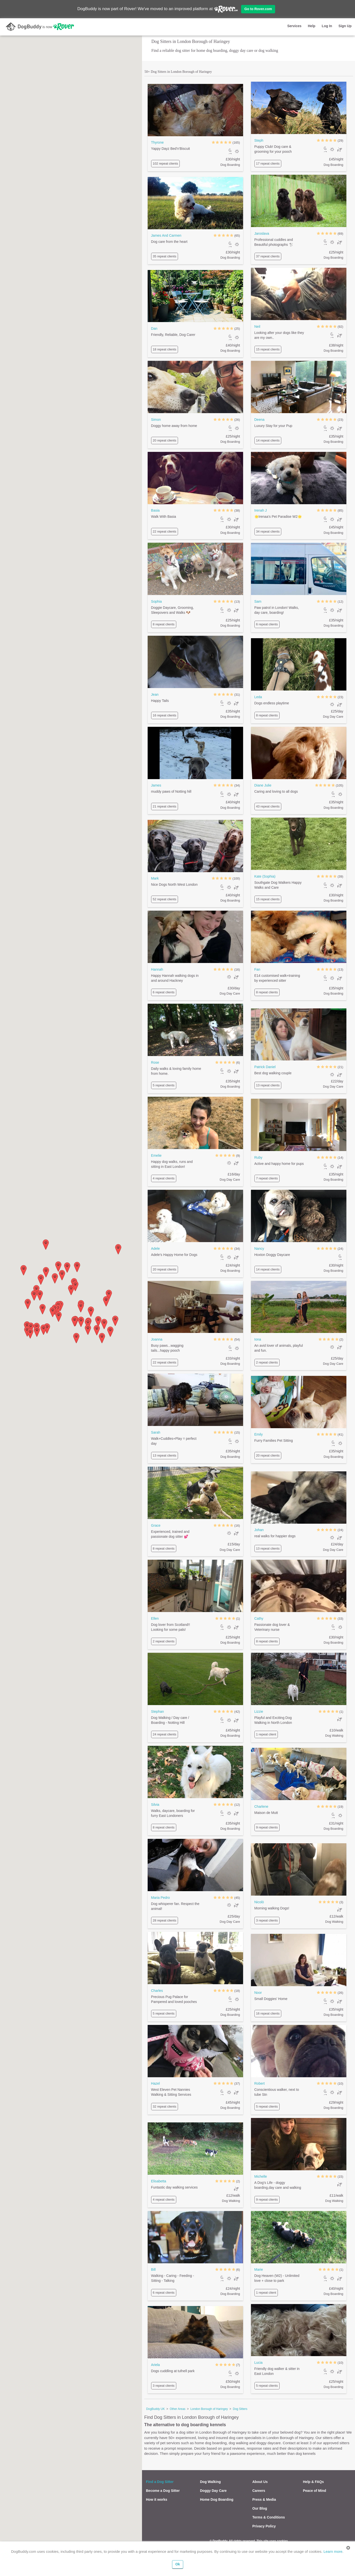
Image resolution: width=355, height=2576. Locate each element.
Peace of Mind (314, 2491)
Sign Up (345, 26)
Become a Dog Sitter (163, 2491)
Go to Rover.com (258, 9)
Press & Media (264, 2499)
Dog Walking (210, 2482)
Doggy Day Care (213, 2491)
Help (311, 26)
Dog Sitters (240, 2409)
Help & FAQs (313, 2482)
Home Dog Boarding (216, 2499)
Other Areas (177, 2409)
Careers (258, 2491)
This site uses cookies (272, 2541)
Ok (177, 2564)
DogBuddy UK (155, 2409)
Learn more (332, 2551)
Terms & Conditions (268, 2517)
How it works (156, 2499)
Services (294, 26)
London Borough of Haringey (209, 2409)
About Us (260, 2482)
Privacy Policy (264, 2526)
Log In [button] (327, 26)
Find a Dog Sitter (160, 2482)
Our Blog (259, 2508)
